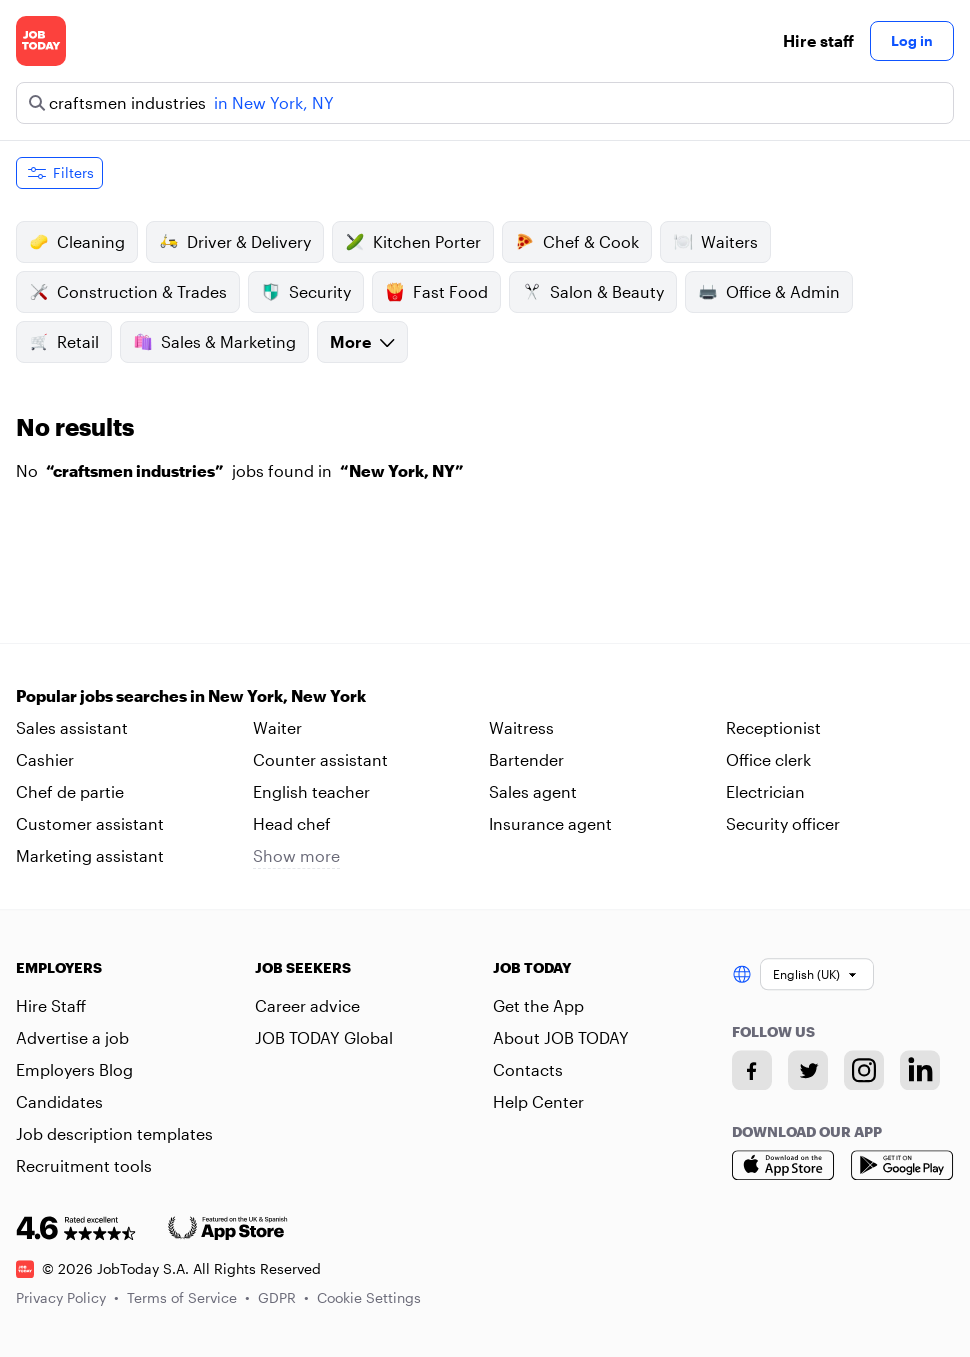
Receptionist (773, 727)
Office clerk (768, 759)
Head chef (292, 823)
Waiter (277, 727)
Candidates (59, 1101)
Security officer (783, 823)
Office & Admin (769, 292)
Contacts (528, 1069)
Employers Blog (74, 1069)
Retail (64, 342)
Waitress (521, 727)
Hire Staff (51, 1005)
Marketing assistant (90, 855)
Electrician (765, 791)
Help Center (538, 1101)
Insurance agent (550, 823)
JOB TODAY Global (324, 1037)
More (362, 341)
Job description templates (114, 1133)
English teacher (311, 791)
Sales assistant (72, 727)
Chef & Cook (577, 242)
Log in (912, 40)
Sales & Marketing (214, 342)
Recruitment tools (84, 1165)
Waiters (715, 242)
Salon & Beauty (593, 292)
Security (306, 292)
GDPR (283, 1297)
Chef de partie (70, 791)
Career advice (307, 1005)
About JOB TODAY (561, 1037)
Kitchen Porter (413, 242)
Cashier (45, 759)
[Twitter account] (808, 1070)
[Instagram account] (864, 1070)
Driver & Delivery (235, 242)
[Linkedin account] (920, 1070)
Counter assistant (320, 759)
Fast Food (436, 292)
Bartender (526, 759)
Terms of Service (188, 1297)
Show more (296, 855)
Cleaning (77, 242)
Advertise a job (72, 1037)
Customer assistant (90, 823)
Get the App (538, 1005)
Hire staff (818, 40)
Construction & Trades (128, 292)
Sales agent (533, 791)
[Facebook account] (752, 1070)
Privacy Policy (67, 1297)
